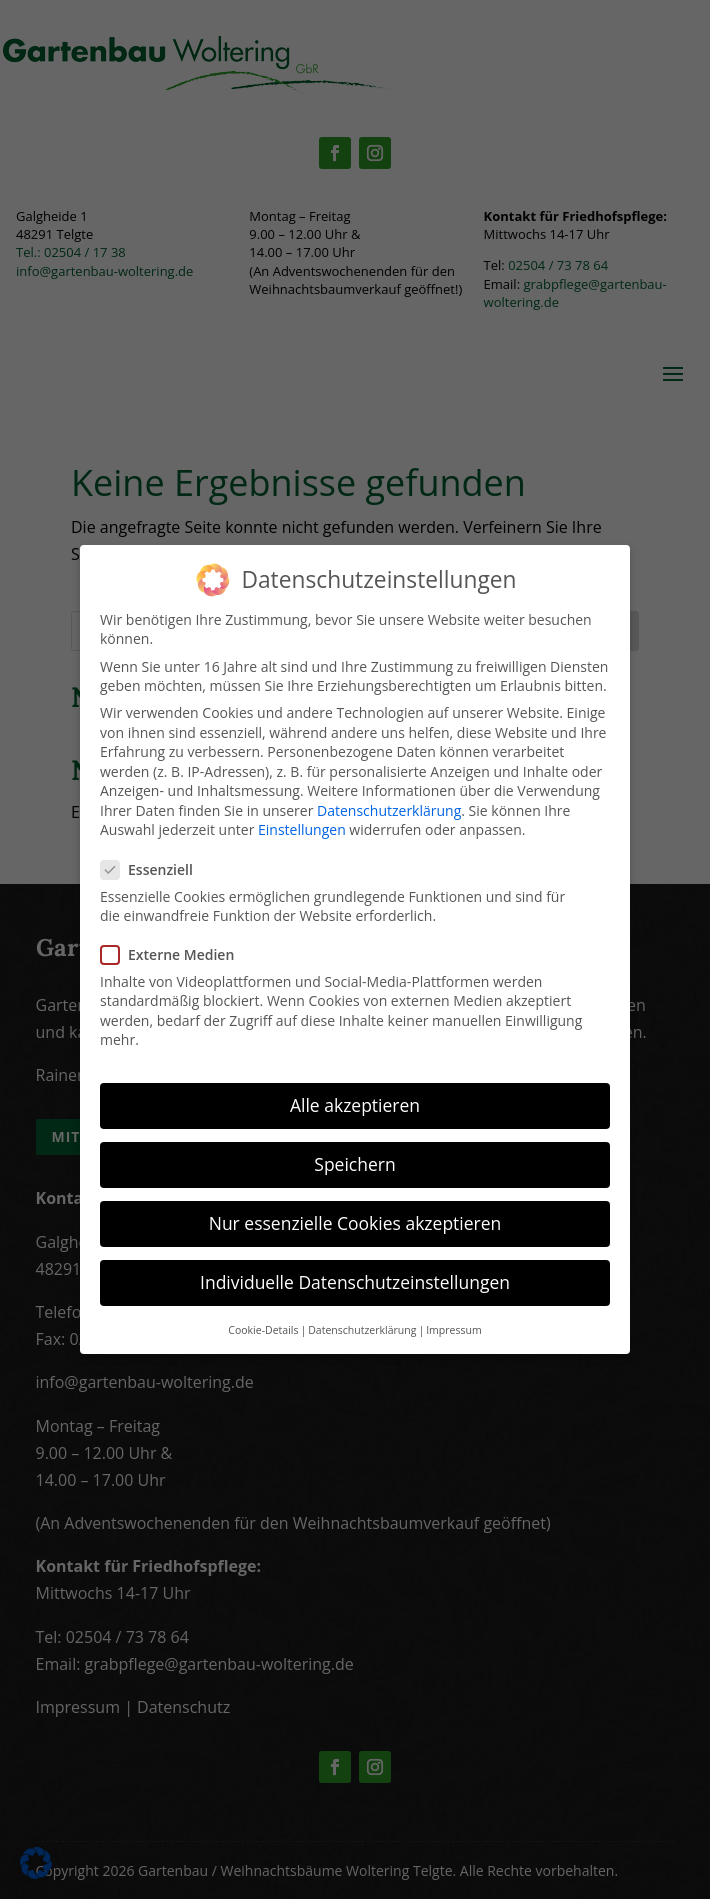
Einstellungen (302, 829)
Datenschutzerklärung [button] (362, 1330)
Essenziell (155, 869)
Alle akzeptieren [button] (355, 1105)
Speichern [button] (354, 1164)
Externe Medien (175, 954)
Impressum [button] (453, 1330)
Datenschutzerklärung (389, 810)
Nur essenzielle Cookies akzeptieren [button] (355, 1223)
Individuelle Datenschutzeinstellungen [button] (355, 1282)
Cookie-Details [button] (263, 1330)
